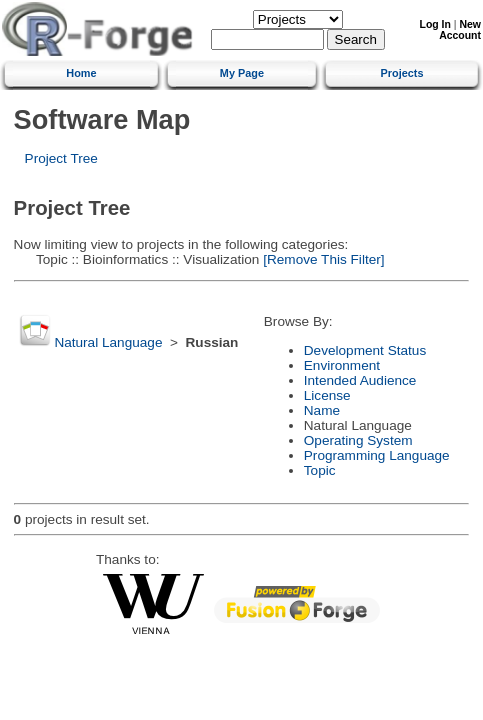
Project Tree (61, 158)
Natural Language (108, 342)
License (327, 395)
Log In (435, 24)
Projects (402, 73)
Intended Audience (360, 380)
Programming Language (377, 455)
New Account (460, 30)
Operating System (358, 440)
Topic (320, 470)
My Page (242, 73)
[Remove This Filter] (321, 259)
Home (81, 73)
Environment (342, 365)
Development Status (365, 350)
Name (322, 410)
